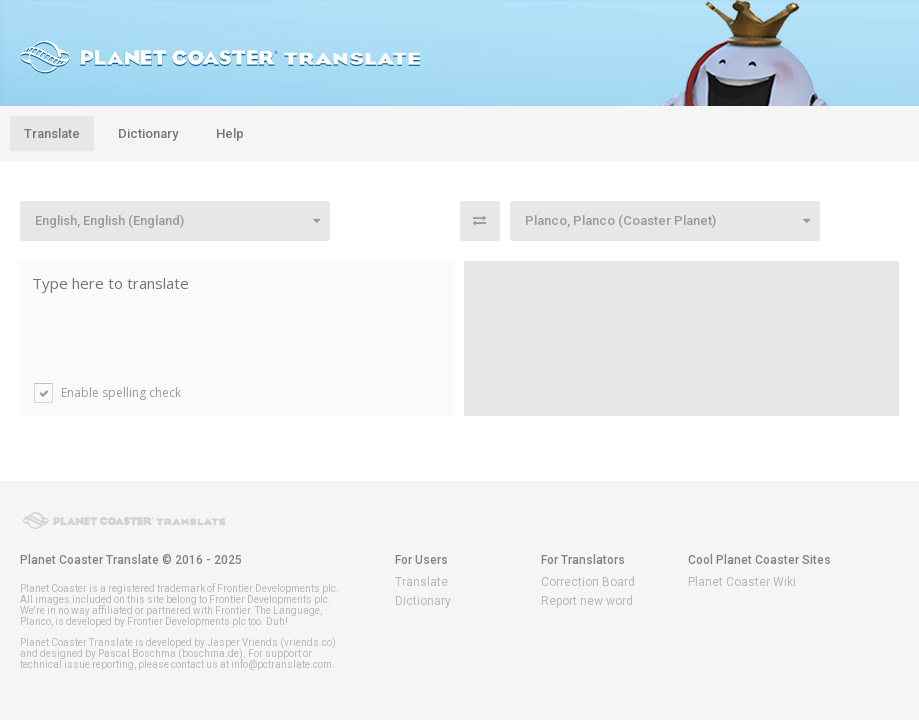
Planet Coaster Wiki (742, 582)
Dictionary (148, 133)
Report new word (587, 601)
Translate (52, 133)
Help (230, 133)
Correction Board (588, 582)
